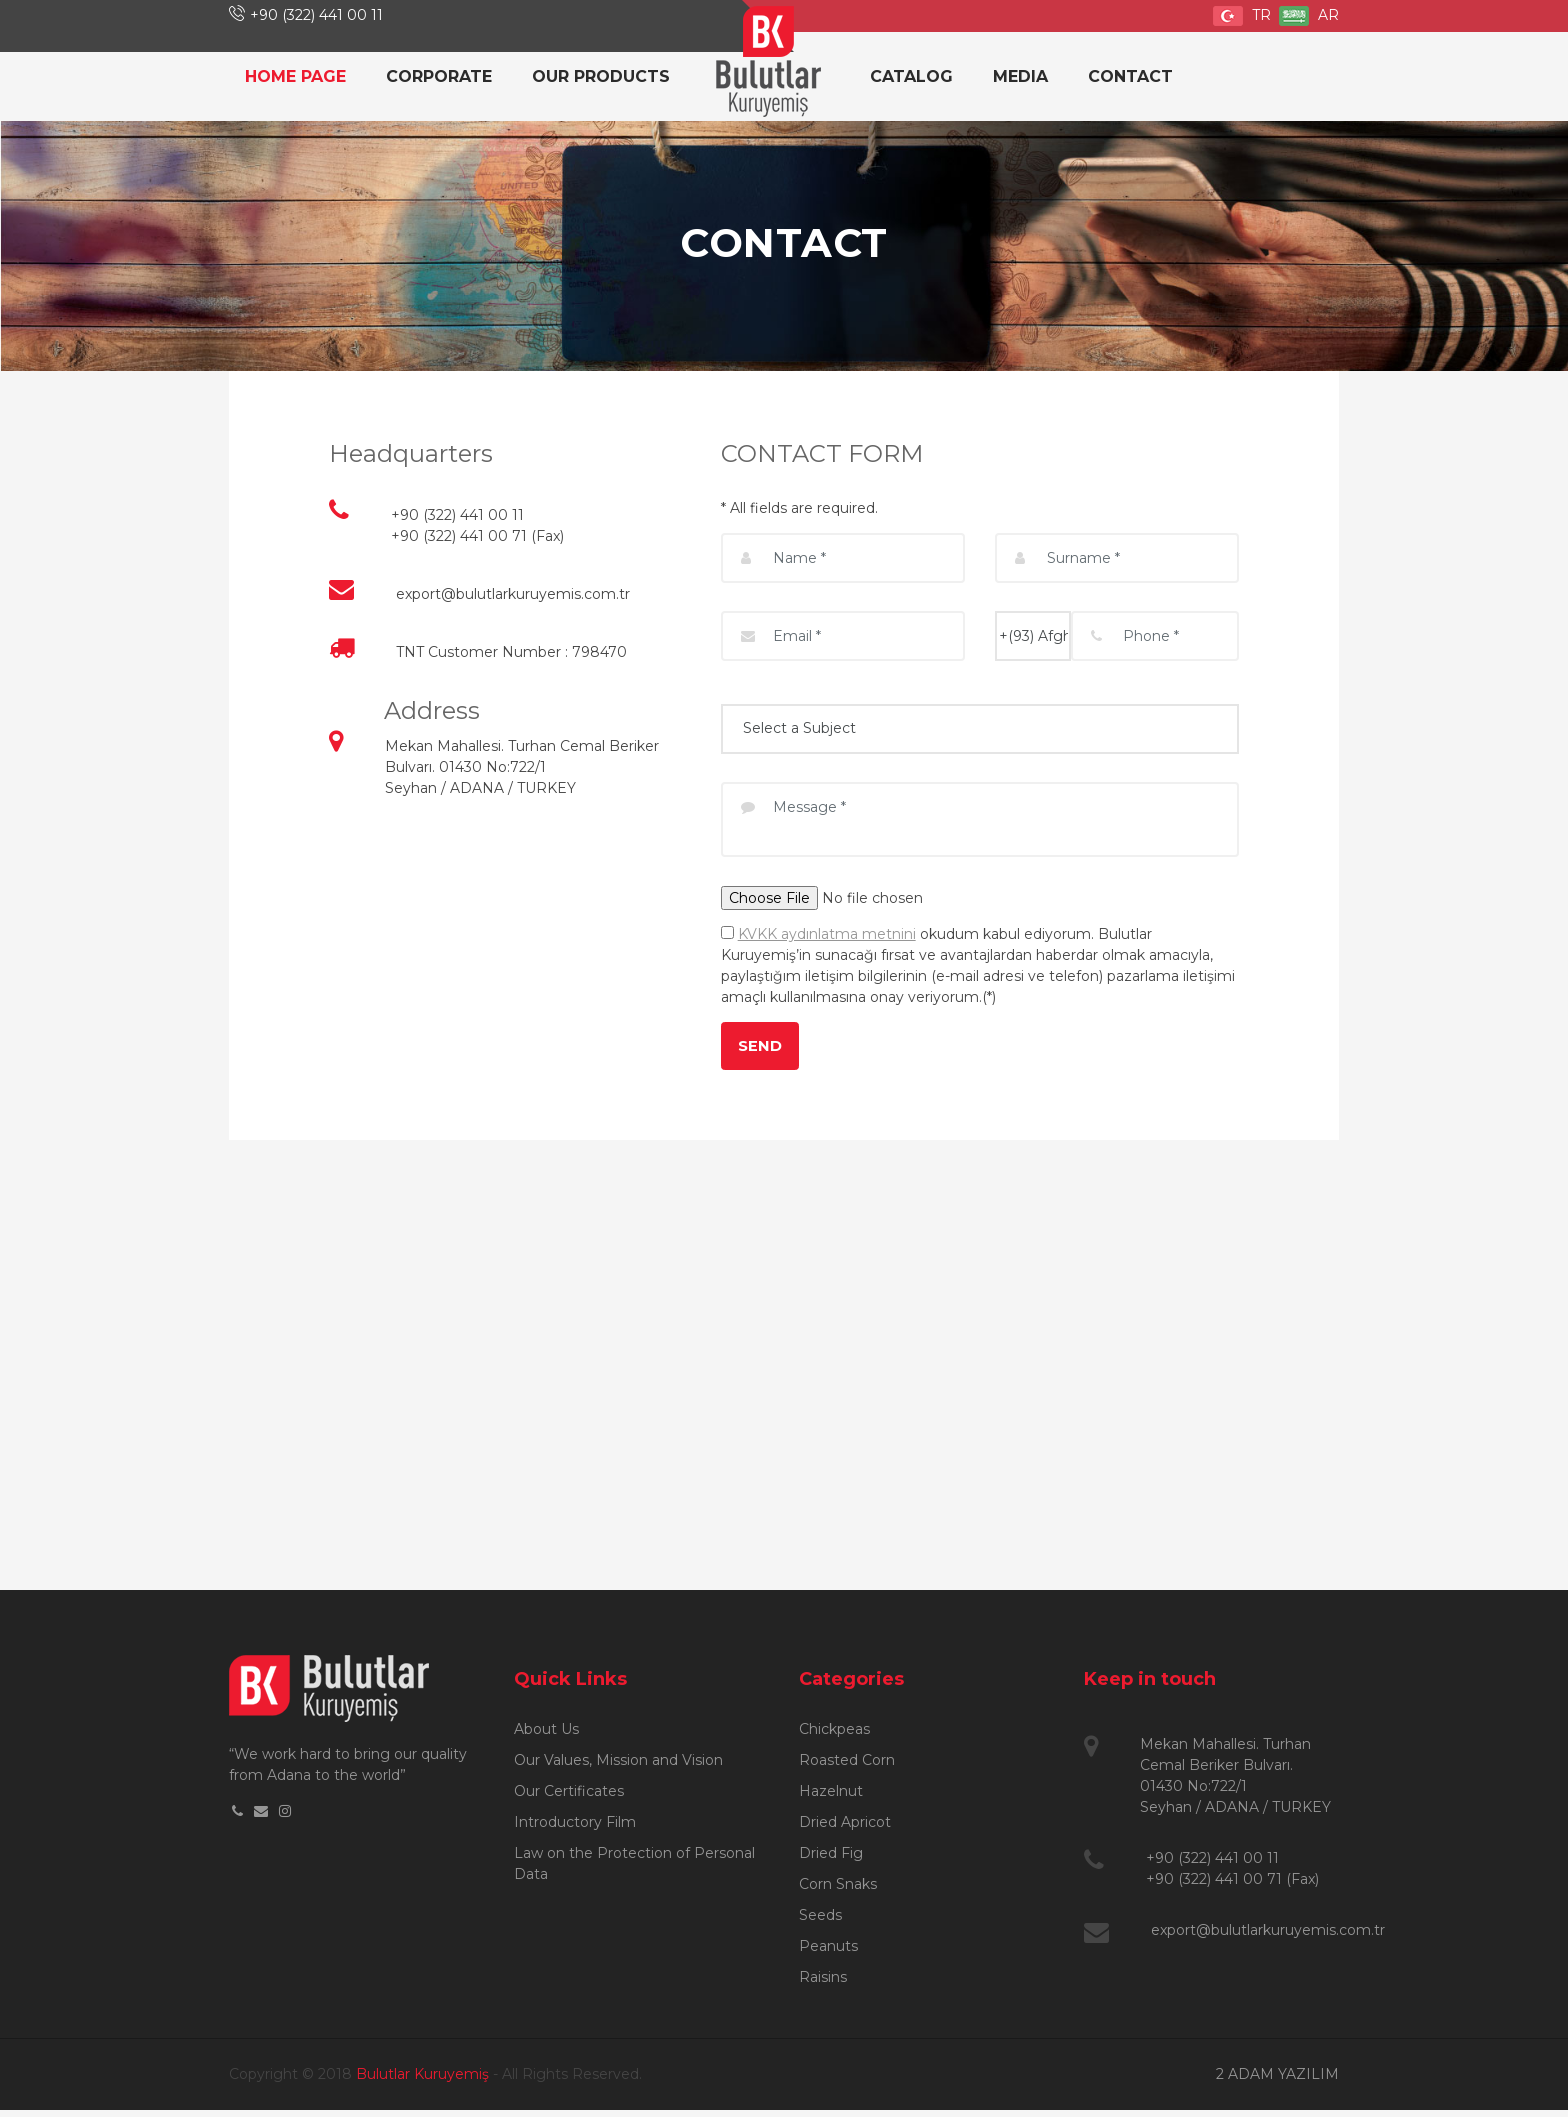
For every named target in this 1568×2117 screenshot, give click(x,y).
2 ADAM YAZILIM (1277, 2081)
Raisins (823, 1984)
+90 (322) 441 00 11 (316, 15)
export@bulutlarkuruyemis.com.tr (513, 594)
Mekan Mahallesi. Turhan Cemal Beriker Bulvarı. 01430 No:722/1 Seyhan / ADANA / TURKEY (522, 767)
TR (1242, 15)
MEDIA (1020, 76)
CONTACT (1130, 76)
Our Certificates (569, 1798)
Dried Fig (831, 1860)
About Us (546, 1736)
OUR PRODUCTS (601, 76)
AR (1309, 15)
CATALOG (911, 76)
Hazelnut (831, 1798)
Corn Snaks (838, 1891)
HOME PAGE (295, 76)
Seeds (820, 1922)
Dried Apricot (845, 1829)
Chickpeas (834, 1736)
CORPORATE (439, 76)
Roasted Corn (847, 1767)
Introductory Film (575, 1829)
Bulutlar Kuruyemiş (422, 2081)
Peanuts (828, 1953)
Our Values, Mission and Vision (618, 1767)
